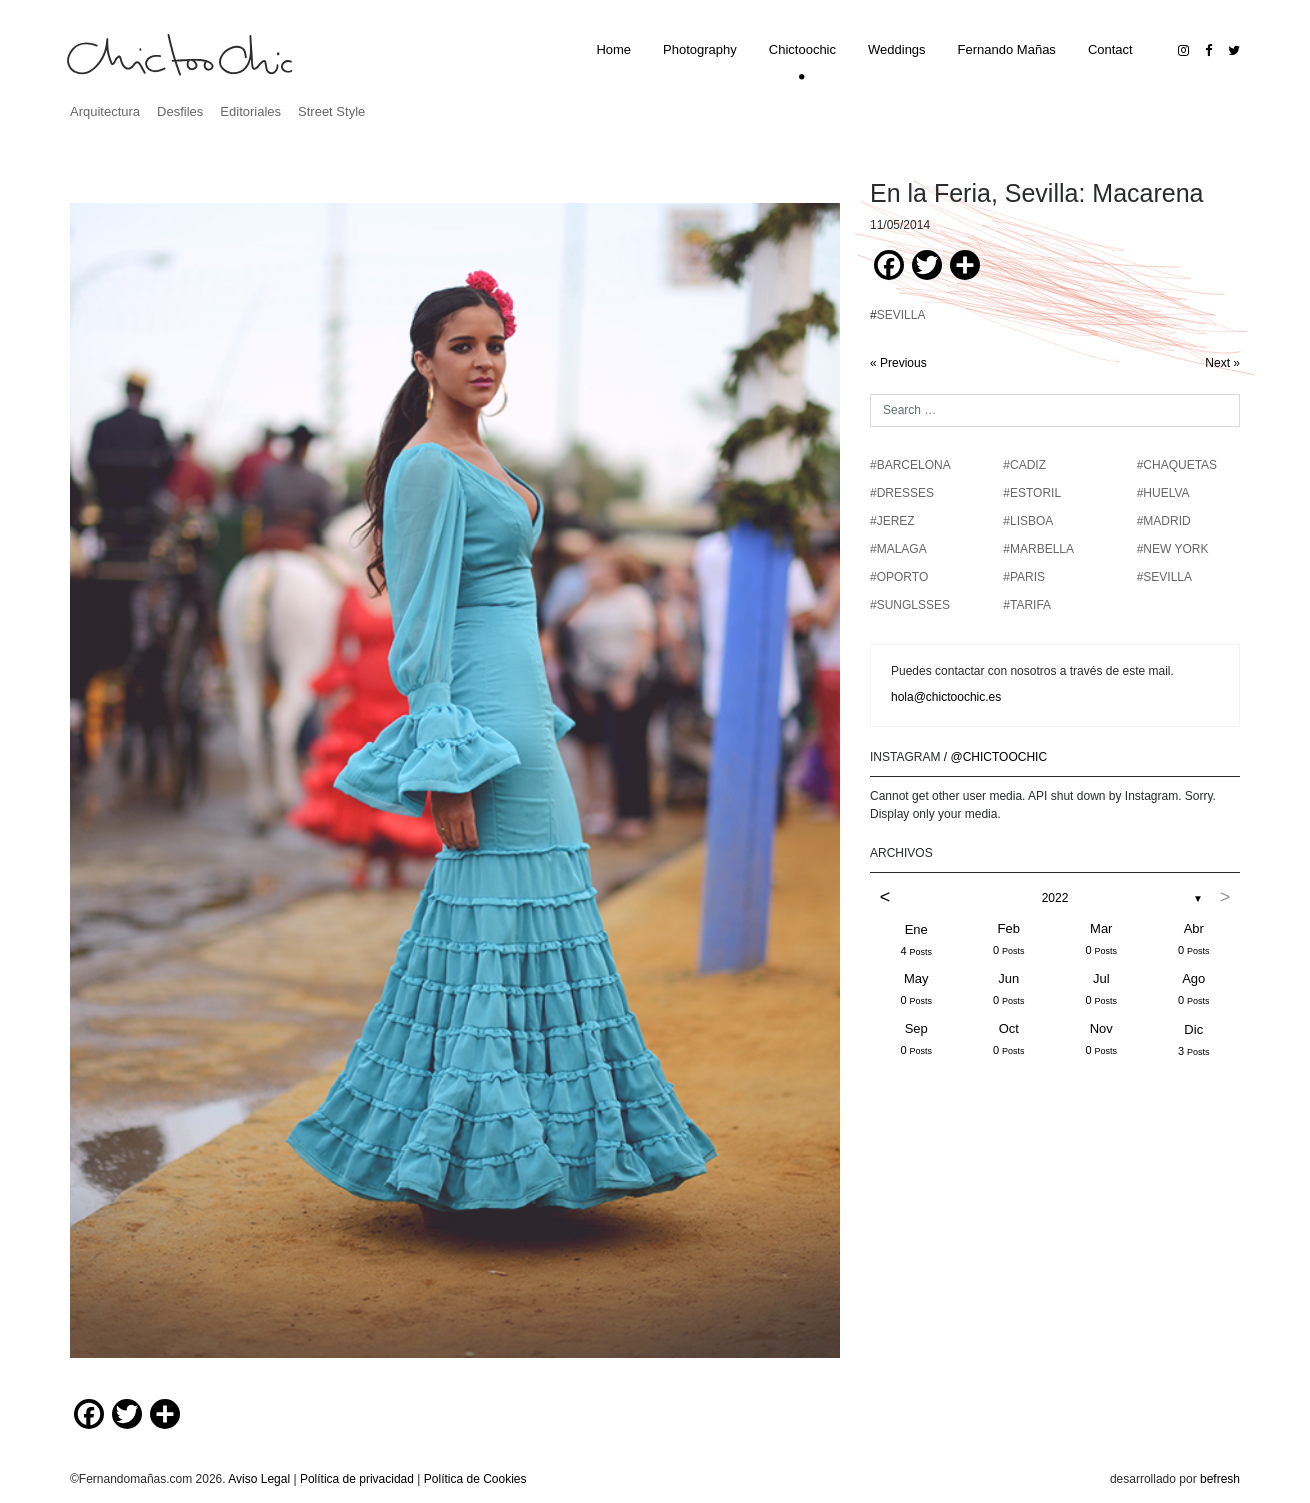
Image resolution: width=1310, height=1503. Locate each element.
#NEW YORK (1173, 549)
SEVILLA (901, 315)
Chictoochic (802, 49)
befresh (1220, 1479)
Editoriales (250, 111)
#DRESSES (902, 493)
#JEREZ (892, 521)
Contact (1110, 49)
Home (613, 49)
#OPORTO (899, 577)
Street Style (331, 111)
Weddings (897, 49)
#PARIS (1024, 577)
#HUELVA (1163, 493)
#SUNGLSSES (910, 605)
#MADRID (1164, 521)
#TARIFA (1027, 605)
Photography (700, 49)
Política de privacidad (357, 1479)
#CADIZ (1024, 465)
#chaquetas (1177, 465)
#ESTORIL (1032, 493)
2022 (1055, 898)
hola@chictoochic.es (946, 697)
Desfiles (180, 111)
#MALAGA (898, 549)
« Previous (898, 363)
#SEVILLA (1164, 577)
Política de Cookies (475, 1479)
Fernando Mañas (1007, 49)
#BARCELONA (910, 465)
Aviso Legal (259, 1479)
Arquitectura (105, 111)
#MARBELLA (1038, 549)
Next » (1222, 363)
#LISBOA (1028, 521)
